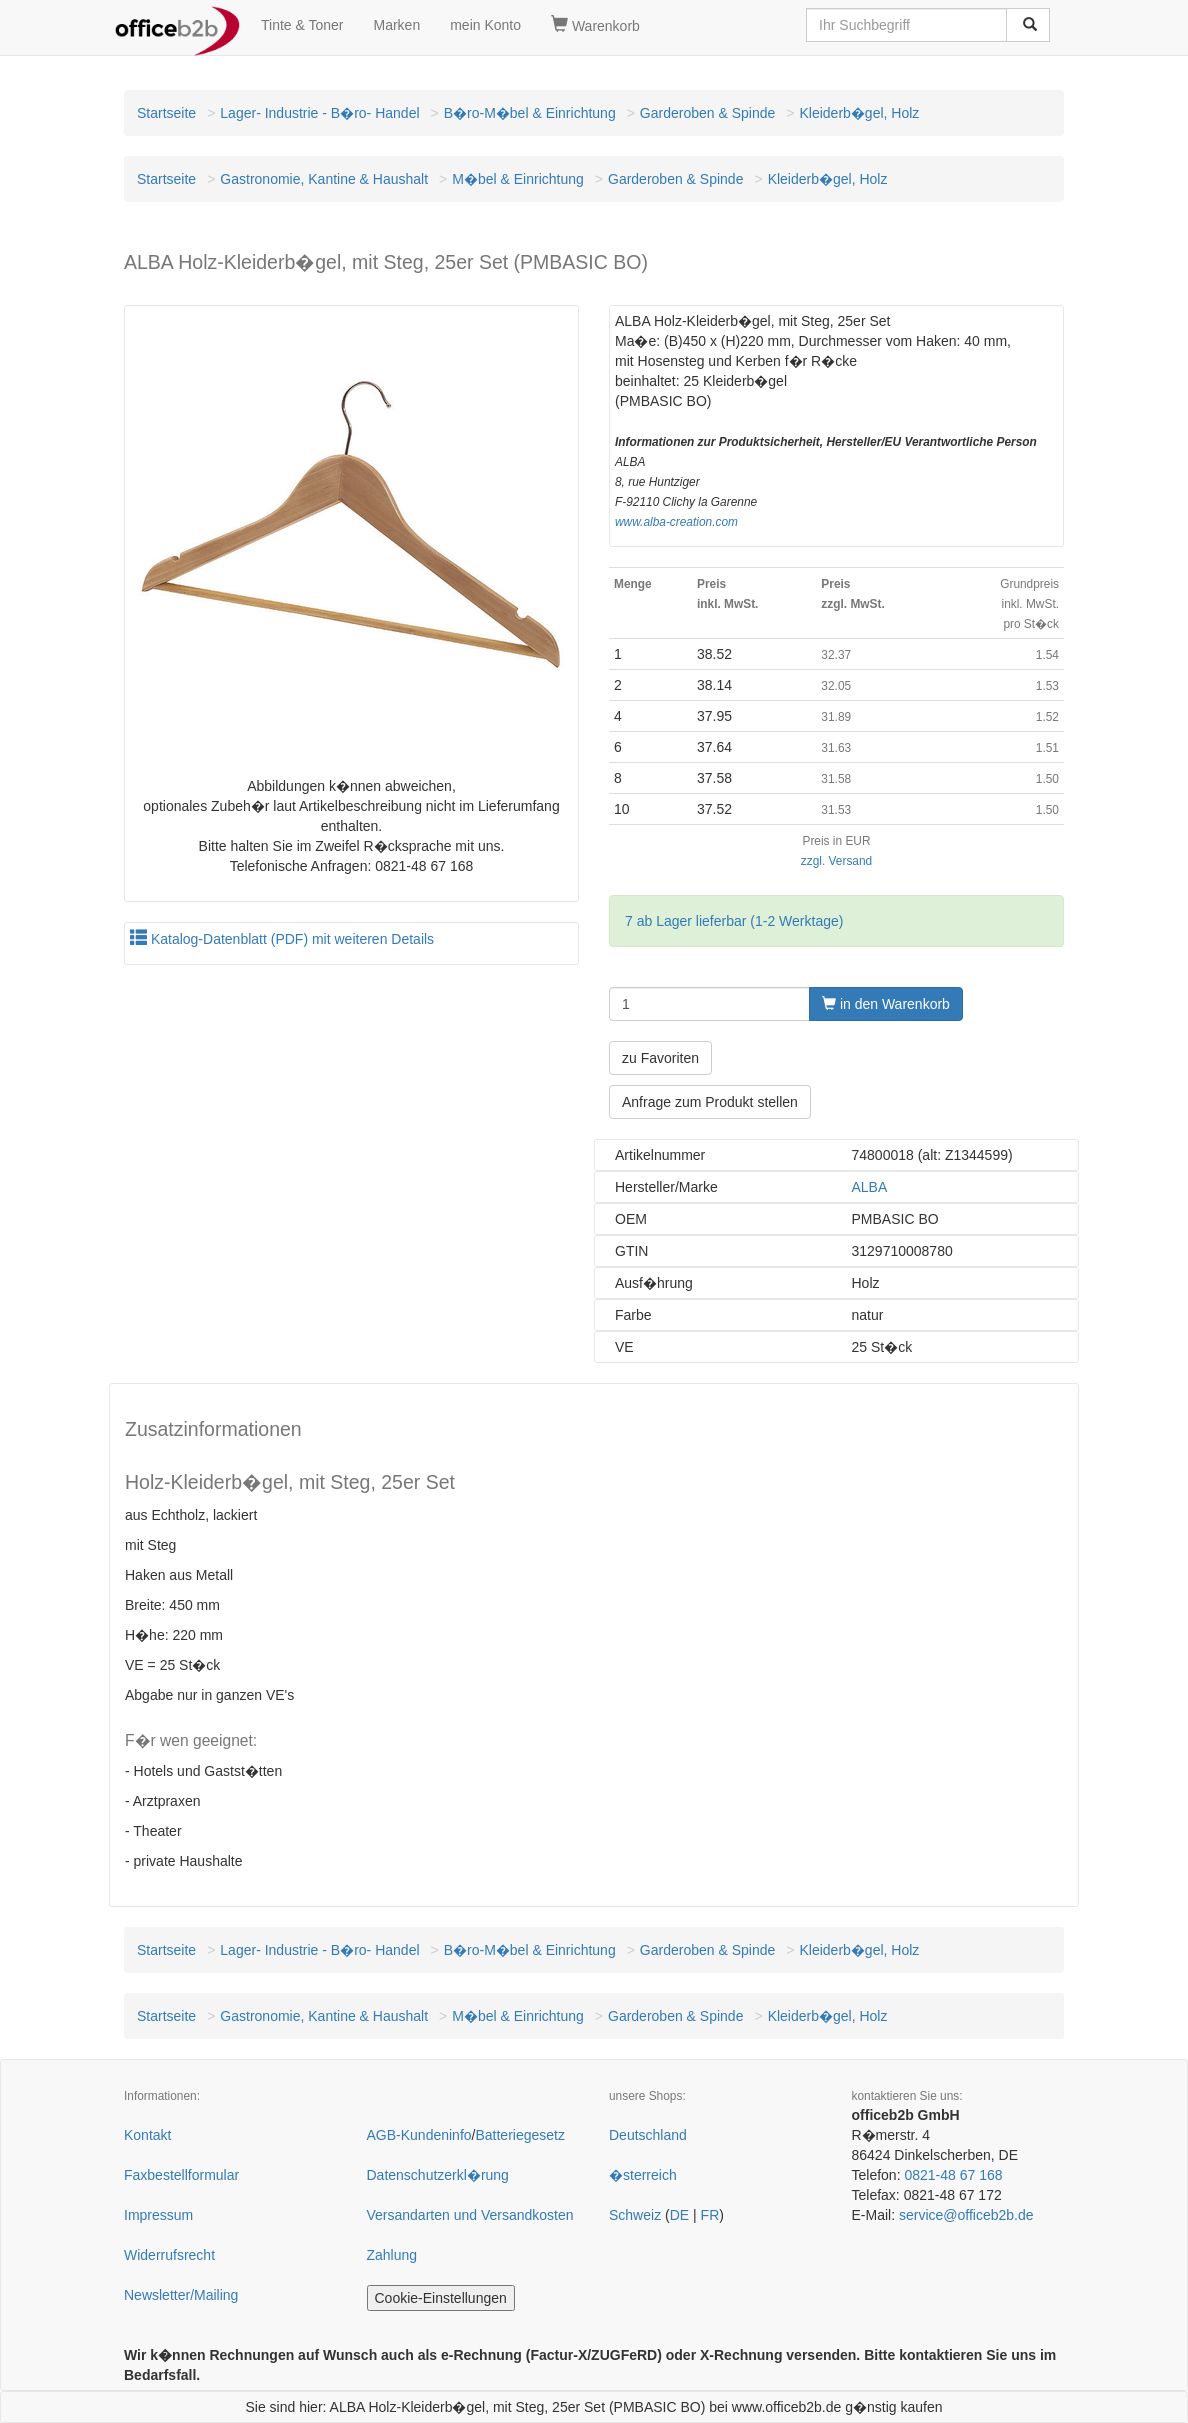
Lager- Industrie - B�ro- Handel (319, 113)
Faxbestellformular (181, 2175)
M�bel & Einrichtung (518, 179)
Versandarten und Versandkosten (470, 2215)
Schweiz (635, 2215)
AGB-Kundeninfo (419, 2135)
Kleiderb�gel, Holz (859, 113)
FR (710, 2215)
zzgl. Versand (836, 861)
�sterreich (643, 2175)
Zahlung (392, 2255)
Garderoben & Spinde (707, 113)
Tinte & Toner (302, 25)
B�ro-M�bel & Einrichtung (530, 113)
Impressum (158, 2215)
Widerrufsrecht (169, 2255)
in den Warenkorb (886, 1004)
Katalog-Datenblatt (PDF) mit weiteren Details (282, 939)
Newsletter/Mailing (181, 2295)
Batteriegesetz (520, 2135)
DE (679, 2215)
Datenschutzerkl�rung (438, 2175)
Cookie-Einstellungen (441, 2298)
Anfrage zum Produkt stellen (710, 1102)
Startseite (166, 113)
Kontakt (147, 2135)
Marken (397, 25)
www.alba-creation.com (676, 522)
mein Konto (485, 25)
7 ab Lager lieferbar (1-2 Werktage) (734, 921)
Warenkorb (595, 25)
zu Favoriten (660, 1058)
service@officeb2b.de (966, 2215)
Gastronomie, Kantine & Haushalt (324, 179)
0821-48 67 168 (953, 2175)
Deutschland (648, 2135)
